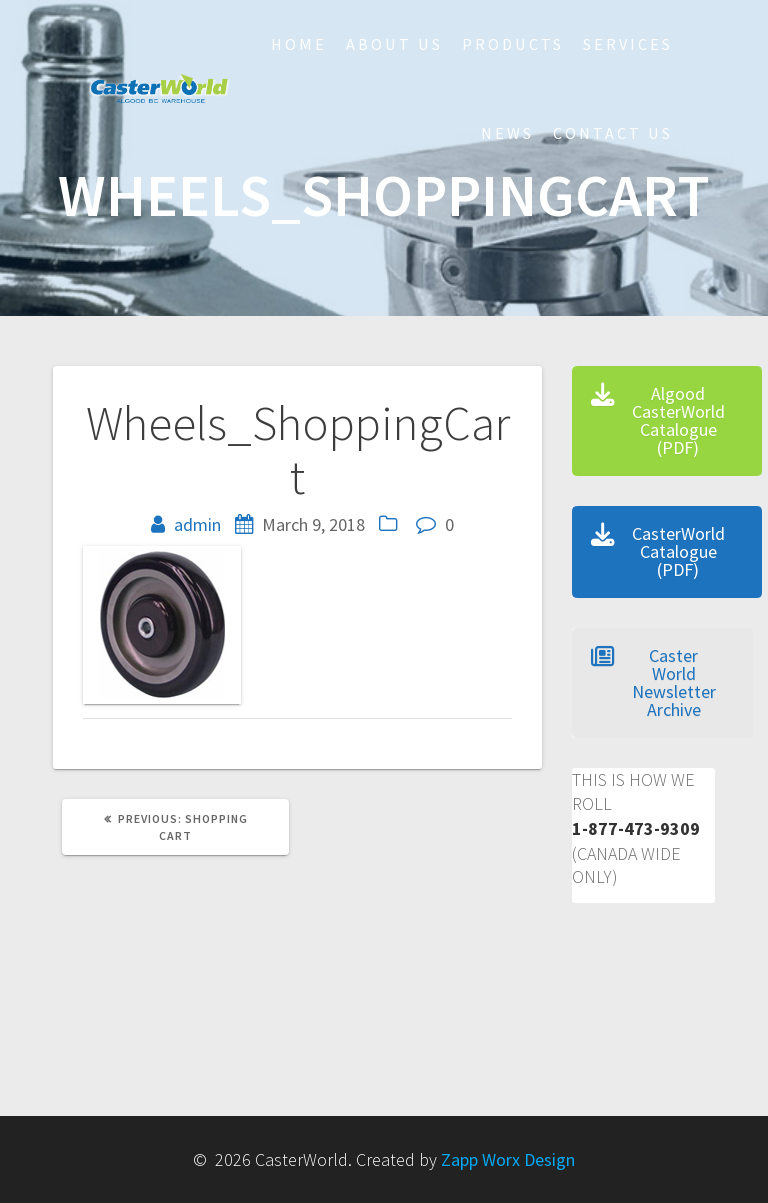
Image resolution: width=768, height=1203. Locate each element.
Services (628, 44)
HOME (299, 44)
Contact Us (613, 133)
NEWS (507, 133)
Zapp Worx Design (508, 1159)
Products (513, 44)
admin (197, 524)
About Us (394, 44)
